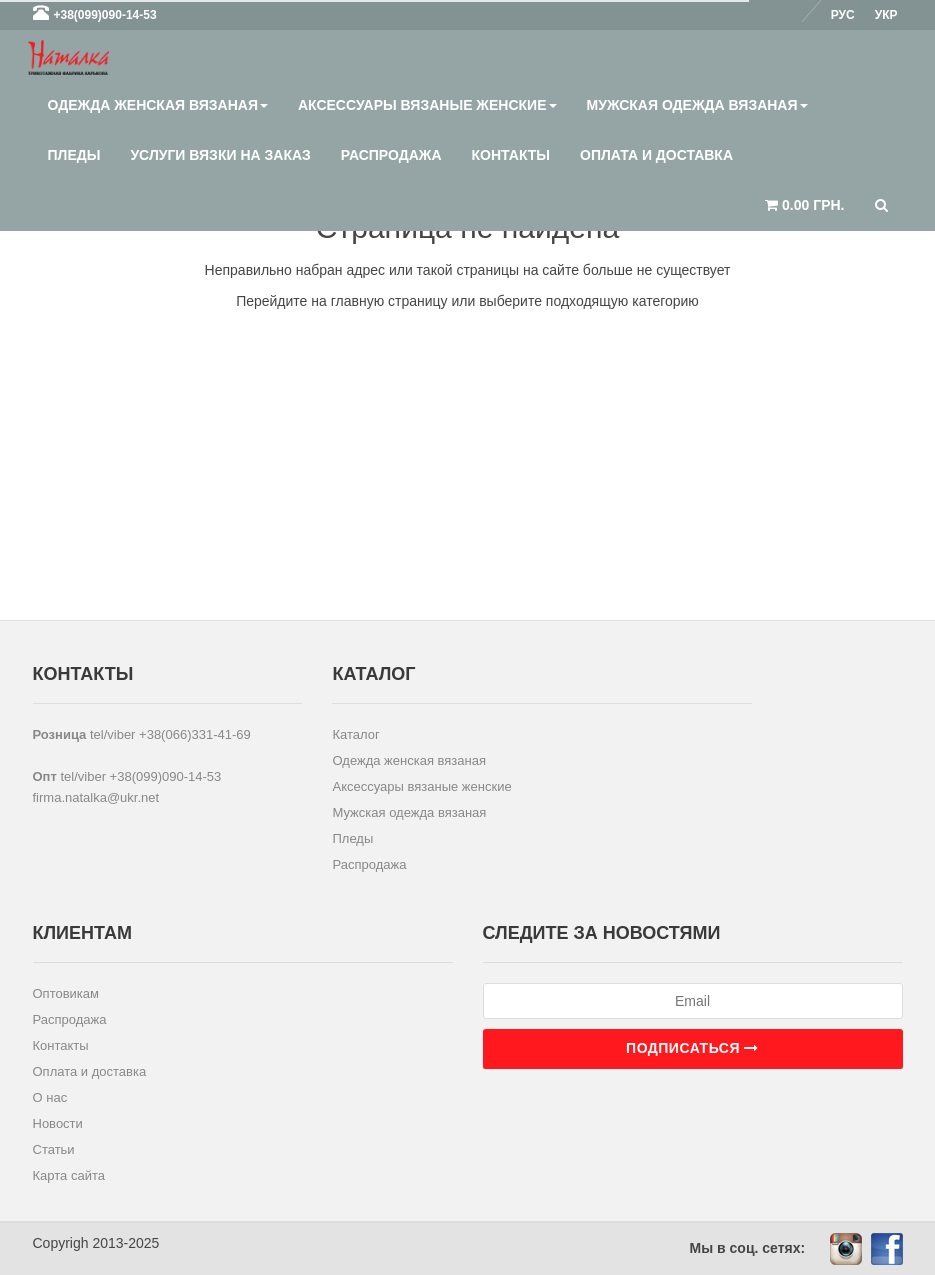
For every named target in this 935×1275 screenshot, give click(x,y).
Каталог (355, 734)
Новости (58, 1123)
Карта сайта (69, 1175)
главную (357, 301)
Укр (886, 15)
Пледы (74, 155)
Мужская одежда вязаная (697, 105)
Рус (843, 15)
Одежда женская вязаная (158, 105)
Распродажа (391, 155)
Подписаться (692, 1048)
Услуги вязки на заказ (220, 155)
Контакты (511, 155)
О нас (50, 1097)
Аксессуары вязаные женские (427, 105)
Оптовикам (66, 993)
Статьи (54, 1149)
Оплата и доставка (656, 155)
